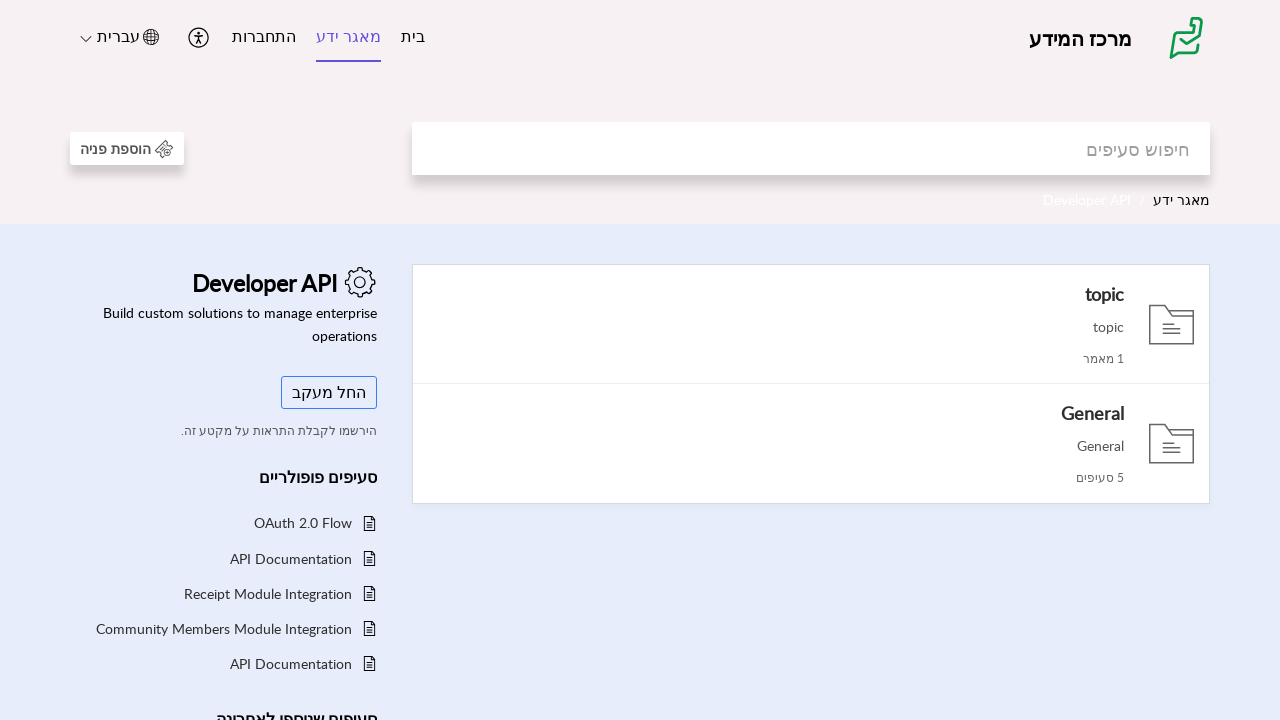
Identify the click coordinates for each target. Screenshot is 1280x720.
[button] (196, 37)
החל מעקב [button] (329, 392)
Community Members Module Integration (224, 628)
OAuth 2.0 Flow (303, 522)
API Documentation (291, 558)
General (1092, 413)
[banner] (640, 112)
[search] (811, 148)
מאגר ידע (348, 36)
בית (413, 36)
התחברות (264, 36)
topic (1104, 294)
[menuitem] (413, 38)
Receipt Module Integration (268, 593)
